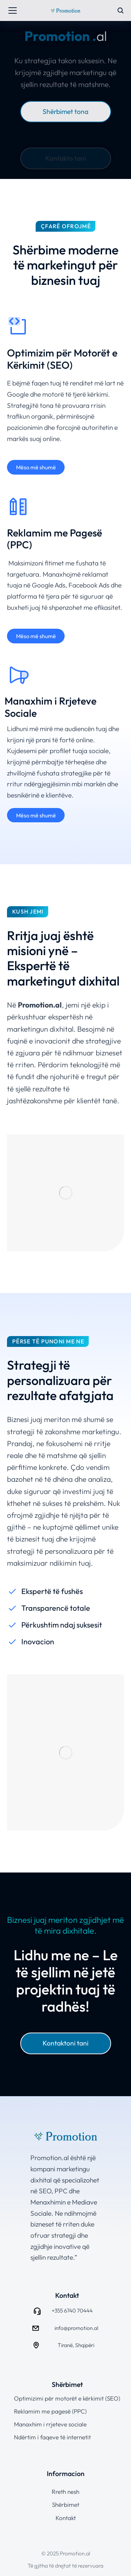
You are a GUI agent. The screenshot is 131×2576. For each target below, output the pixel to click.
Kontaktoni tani (65, 2043)
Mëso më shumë (36, 467)
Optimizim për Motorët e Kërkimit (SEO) (62, 358)
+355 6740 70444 (72, 2310)
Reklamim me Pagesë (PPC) (54, 538)
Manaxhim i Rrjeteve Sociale (50, 706)
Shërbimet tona (65, 111)
